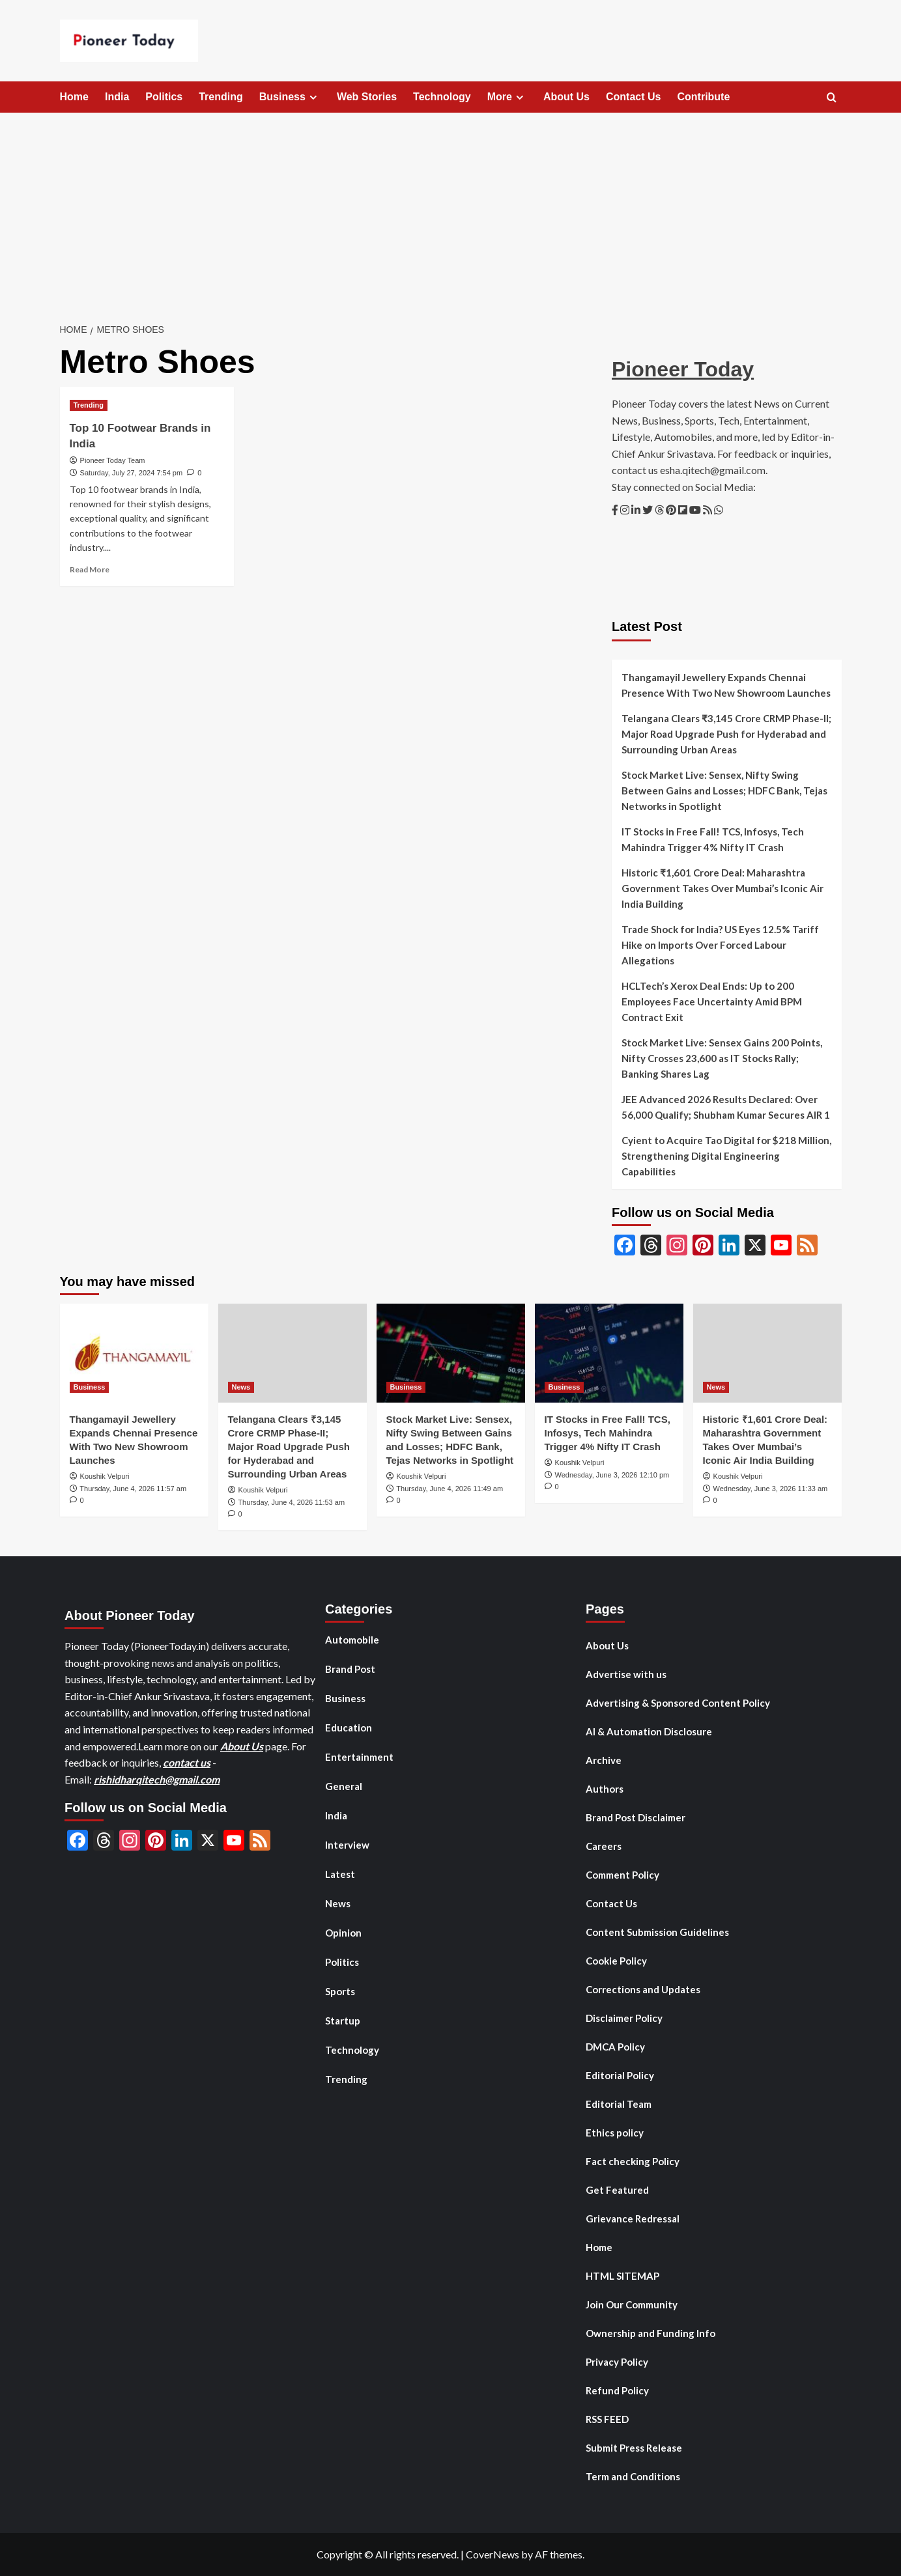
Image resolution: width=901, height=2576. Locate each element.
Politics (163, 96)
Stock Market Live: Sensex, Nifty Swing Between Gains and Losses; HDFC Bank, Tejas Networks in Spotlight (724, 790)
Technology (442, 96)
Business (290, 97)
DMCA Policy (615, 2046)
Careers (604, 1846)
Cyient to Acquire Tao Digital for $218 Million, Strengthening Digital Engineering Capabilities (726, 1155)
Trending (221, 96)
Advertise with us (626, 1674)
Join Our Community (632, 2304)
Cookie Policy (616, 1961)
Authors (604, 1789)
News (337, 1903)
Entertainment (359, 1757)
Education (348, 1727)
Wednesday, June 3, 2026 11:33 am (770, 1488)
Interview (347, 1845)
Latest (340, 1874)
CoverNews (492, 2554)
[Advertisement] (451, 210)
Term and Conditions (633, 2476)
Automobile (352, 1639)
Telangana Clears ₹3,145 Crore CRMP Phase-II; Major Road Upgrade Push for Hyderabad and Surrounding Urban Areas (726, 733)
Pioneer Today (683, 369)
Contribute (703, 96)
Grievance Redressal (632, 2218)
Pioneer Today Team (112, 460)
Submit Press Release (634, 2448)
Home (74, 96)
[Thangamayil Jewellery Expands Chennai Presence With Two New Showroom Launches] (134, 1353)
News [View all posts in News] (241, 1387)
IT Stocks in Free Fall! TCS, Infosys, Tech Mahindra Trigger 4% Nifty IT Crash (713, 839)
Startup (342, 2020)
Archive (604, 1760)
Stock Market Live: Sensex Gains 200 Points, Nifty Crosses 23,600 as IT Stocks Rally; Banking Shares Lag (722, 1058)
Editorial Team (618, 2104)
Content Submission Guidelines (657, 1932)
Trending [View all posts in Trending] (89, 405)
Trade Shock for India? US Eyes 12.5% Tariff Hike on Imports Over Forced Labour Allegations (720, 944)
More (507, 97)
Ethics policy (615, 2132)
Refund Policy (617, 2390)
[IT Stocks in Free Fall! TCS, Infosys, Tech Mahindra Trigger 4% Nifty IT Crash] (609, 1353)
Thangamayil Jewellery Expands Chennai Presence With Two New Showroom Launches (726, 685)
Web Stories (367, 96)
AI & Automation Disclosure (649, 1731)
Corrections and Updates (643, 1989)
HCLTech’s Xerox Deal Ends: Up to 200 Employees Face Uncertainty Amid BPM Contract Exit (712, 1001)
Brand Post (350, 1669)
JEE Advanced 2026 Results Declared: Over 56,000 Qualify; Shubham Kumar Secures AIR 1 (726, 1107)
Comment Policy (622, 1875)
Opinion (343, 1933)
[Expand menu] (313, 97)
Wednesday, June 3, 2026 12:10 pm (612, 1475)
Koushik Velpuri (105, 1476)
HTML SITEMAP (622, 2276)
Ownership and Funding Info (650, 2333)
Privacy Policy (617, 2362)
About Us (566, 96)
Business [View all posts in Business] (90, 1387)
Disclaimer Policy (624, 2018)
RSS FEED (607, 2419)
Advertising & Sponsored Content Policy (678, 1703)
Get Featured (617, 2190)
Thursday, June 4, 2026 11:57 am (132, 1488)
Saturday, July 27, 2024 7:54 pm (131, 473)
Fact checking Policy (632, 2161)
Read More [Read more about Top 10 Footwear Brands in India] (89, 569)
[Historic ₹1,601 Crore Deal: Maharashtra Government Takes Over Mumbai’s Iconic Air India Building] (767, 1353)
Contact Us (633, 96)
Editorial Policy (620, 2075)
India (117, 96)
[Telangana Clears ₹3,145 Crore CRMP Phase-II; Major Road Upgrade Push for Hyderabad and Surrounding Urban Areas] (292, 1353)
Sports (340, 1991)
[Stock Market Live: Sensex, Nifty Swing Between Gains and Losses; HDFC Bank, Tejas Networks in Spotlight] (451, 1353)
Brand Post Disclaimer (635, 1817)
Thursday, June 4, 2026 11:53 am (291, 1502)
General (343, 1786)
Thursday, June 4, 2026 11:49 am (449, 1488)
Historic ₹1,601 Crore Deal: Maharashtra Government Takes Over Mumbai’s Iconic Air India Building (722, 888)
